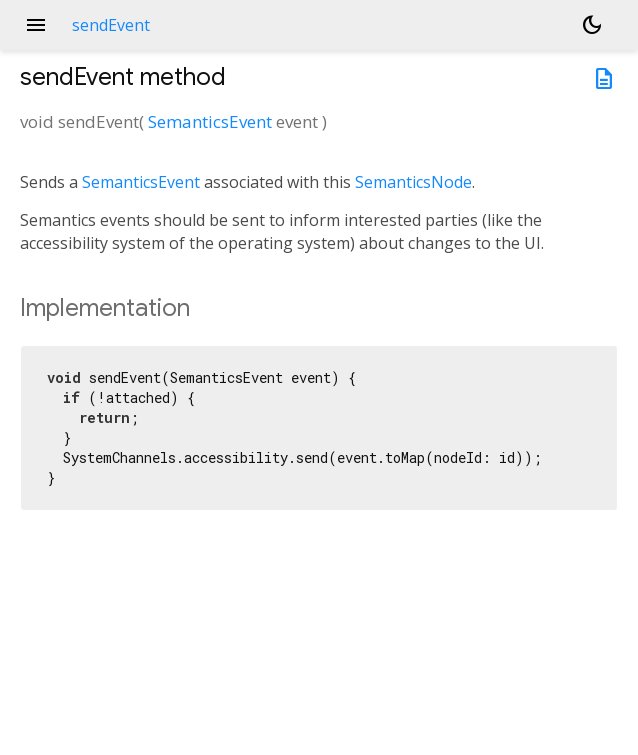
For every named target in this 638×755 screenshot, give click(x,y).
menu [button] (36, 25)
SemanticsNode (413, 182)
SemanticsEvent (210, 121)
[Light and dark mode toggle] (592, 25)
